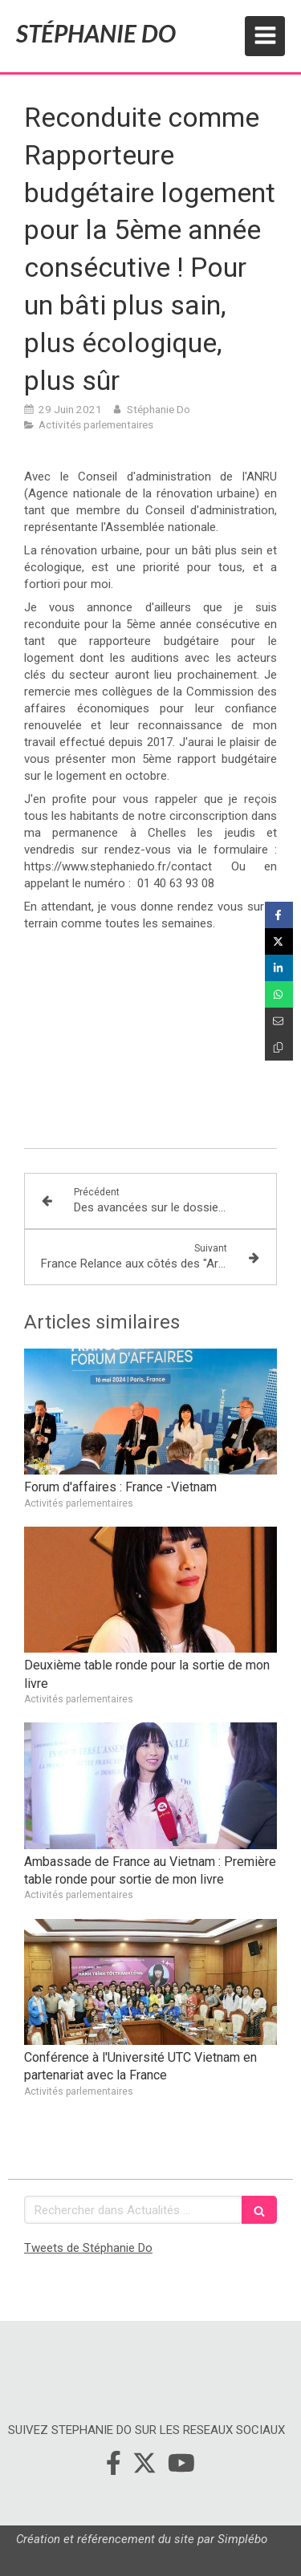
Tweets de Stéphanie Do (88, 2248)
